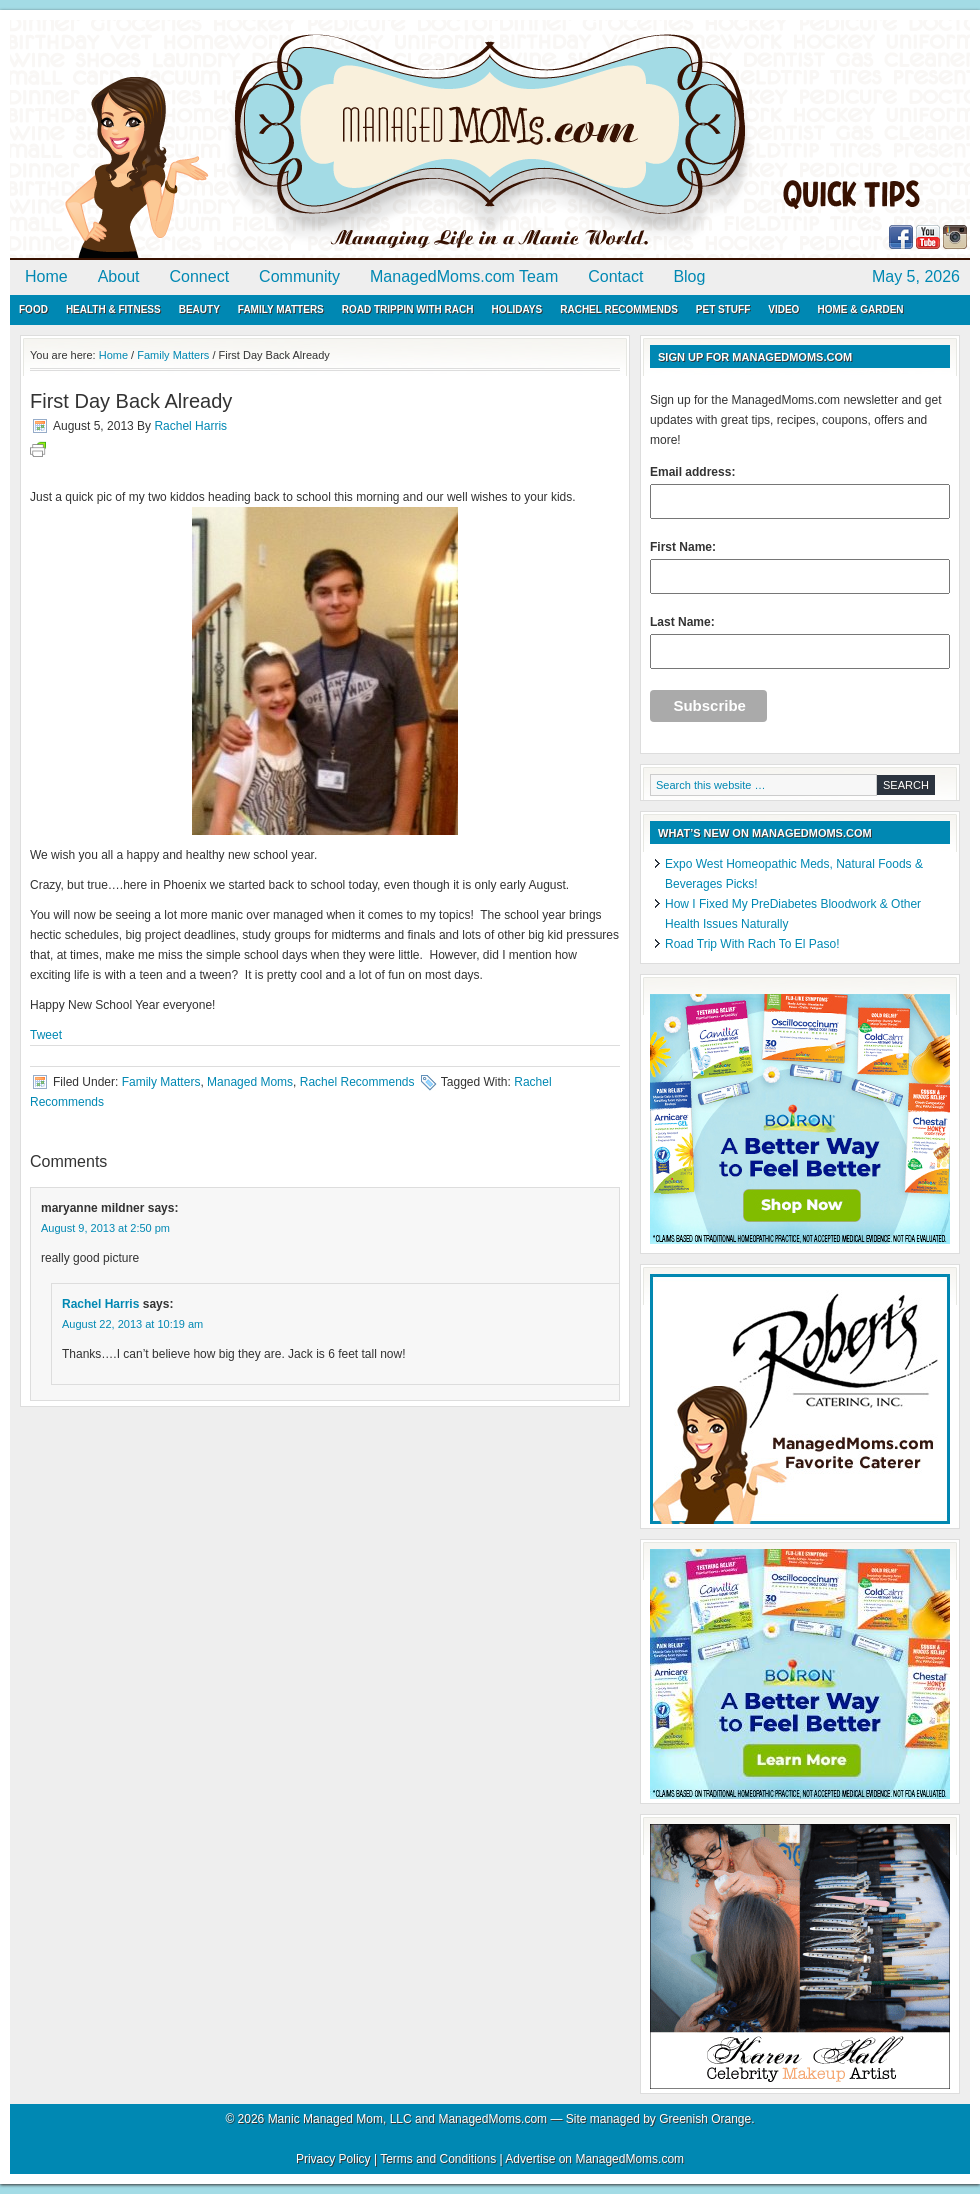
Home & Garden (860, 309)
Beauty (199, 309)
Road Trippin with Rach (408, 309)
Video (783, 309)
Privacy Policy (333, 2159)
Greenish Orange (705, 2119)
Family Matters (281, 309)
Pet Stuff (723, 309)
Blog (689, 276)
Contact (615, 276)
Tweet (46, 1035)
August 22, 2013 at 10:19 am (132, 1324)
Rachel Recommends (619, 309)
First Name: (800, 567)
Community (299, 276)
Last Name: (800, 642)
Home (46, 276)
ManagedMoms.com (240, 140)
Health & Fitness (113, 309)
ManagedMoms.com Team (464, 276)
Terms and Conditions (438, 2159)
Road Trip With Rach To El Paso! (752, 944)
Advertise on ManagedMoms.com (594, 2159)
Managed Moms (250, 1082)
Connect (200, 276)
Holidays (516, 309)
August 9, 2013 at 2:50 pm (105, 1228)
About (119, 276)
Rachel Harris (190, 426)
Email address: (800, 492)
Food (33, 309)
